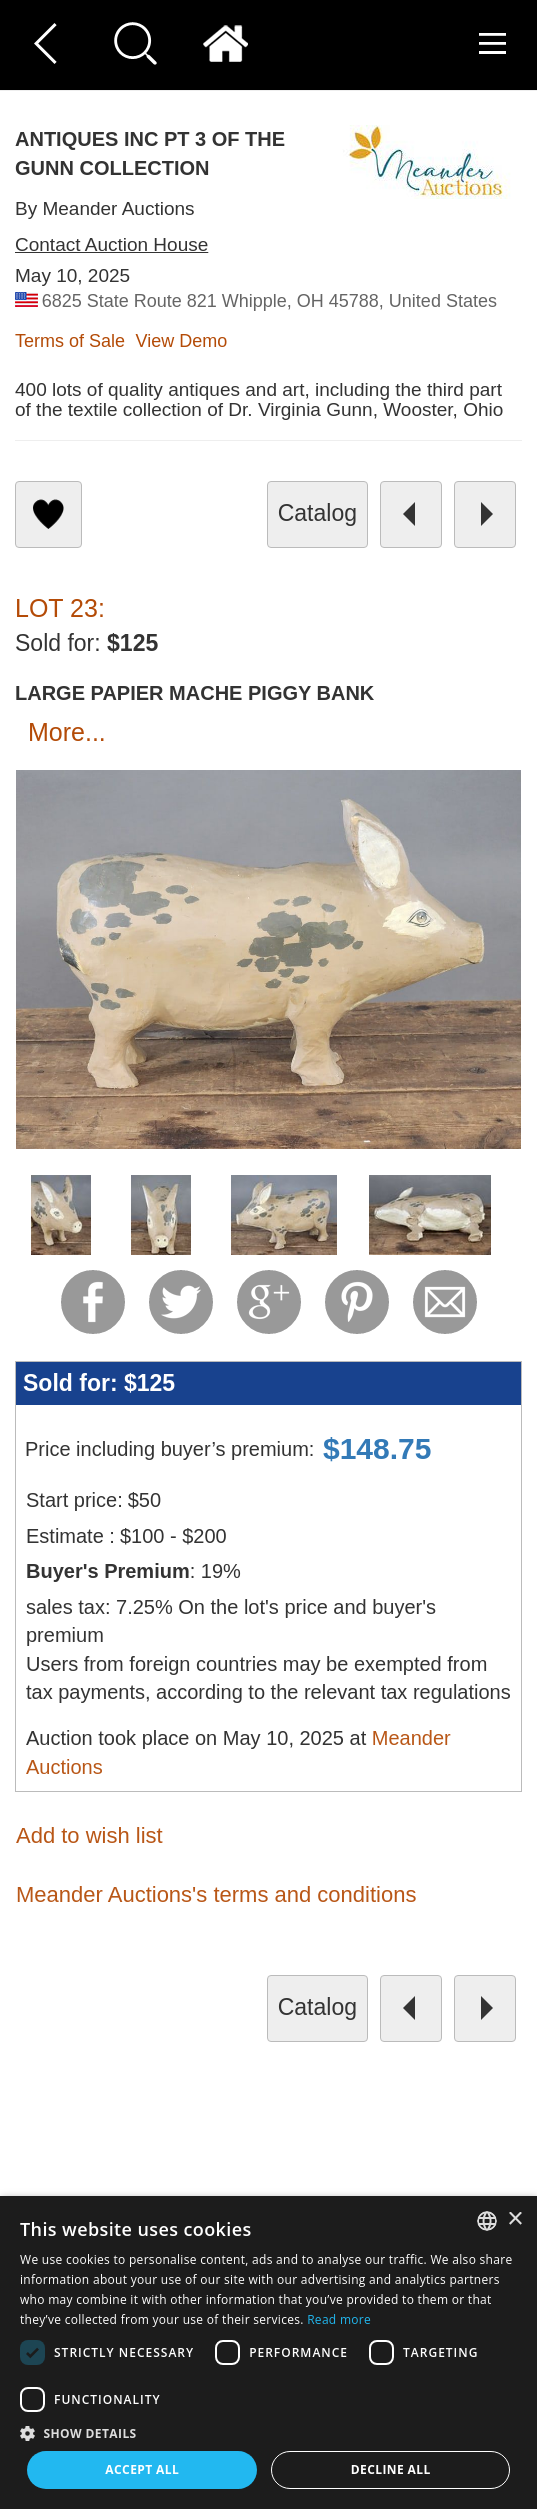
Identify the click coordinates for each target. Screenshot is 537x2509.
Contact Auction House (111, 244)
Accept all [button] (142, 2469)
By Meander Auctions (105, 208)
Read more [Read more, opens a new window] (339, 2319)
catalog (317, 513)
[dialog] (268, 2352)
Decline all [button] (391, 2469)
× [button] (514, 2219)
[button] (268, 2432)
